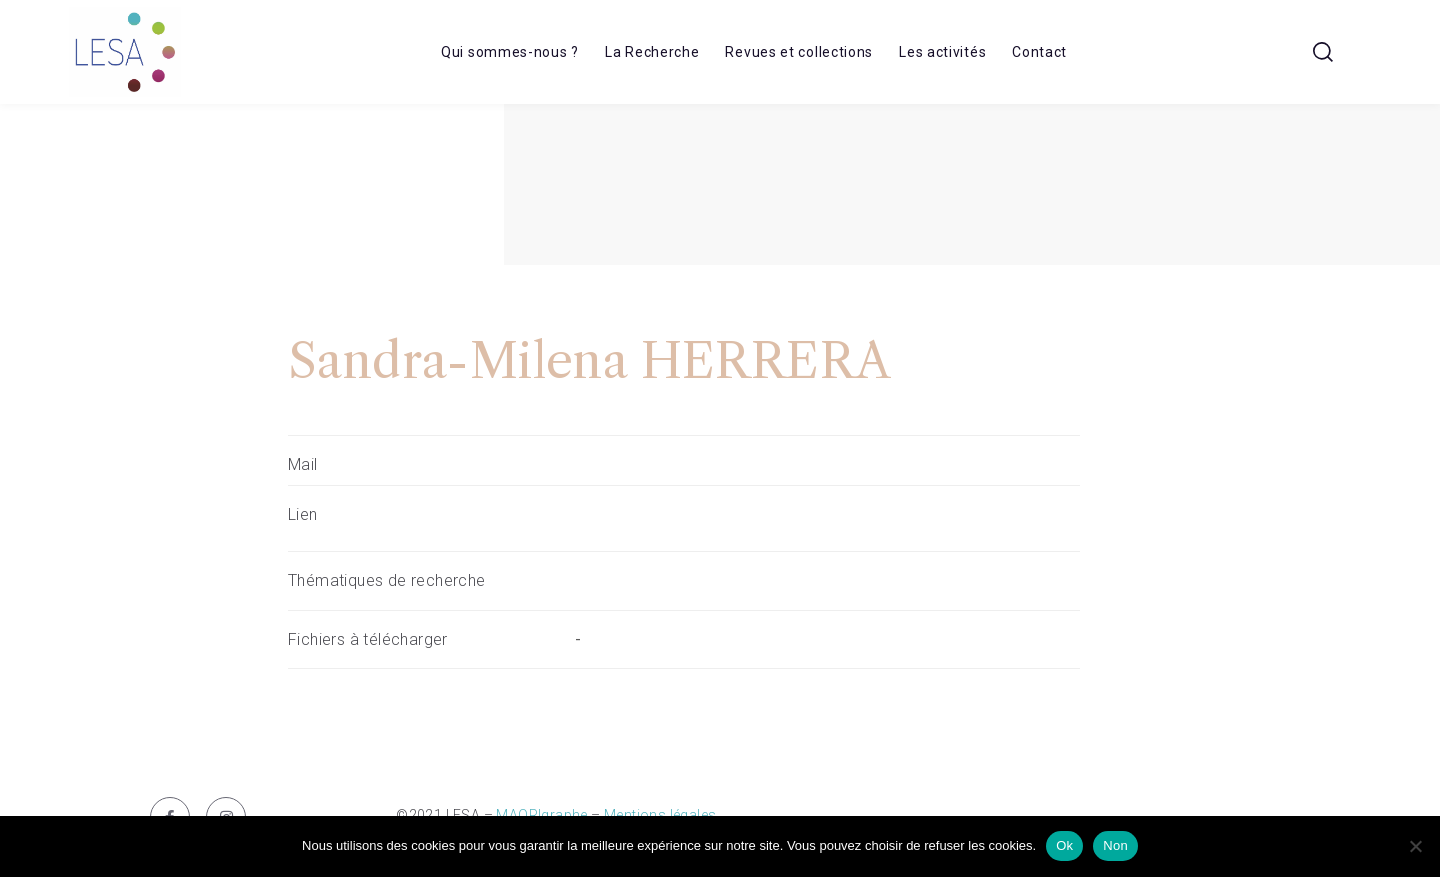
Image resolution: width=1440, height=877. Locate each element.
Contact (1039, 52)
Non (1115, 845)
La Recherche (652, 52)
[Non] (1415, 846)
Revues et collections (799, 52)
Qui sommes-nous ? (510, 52)
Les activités (942, 52)
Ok (1064, 845)
